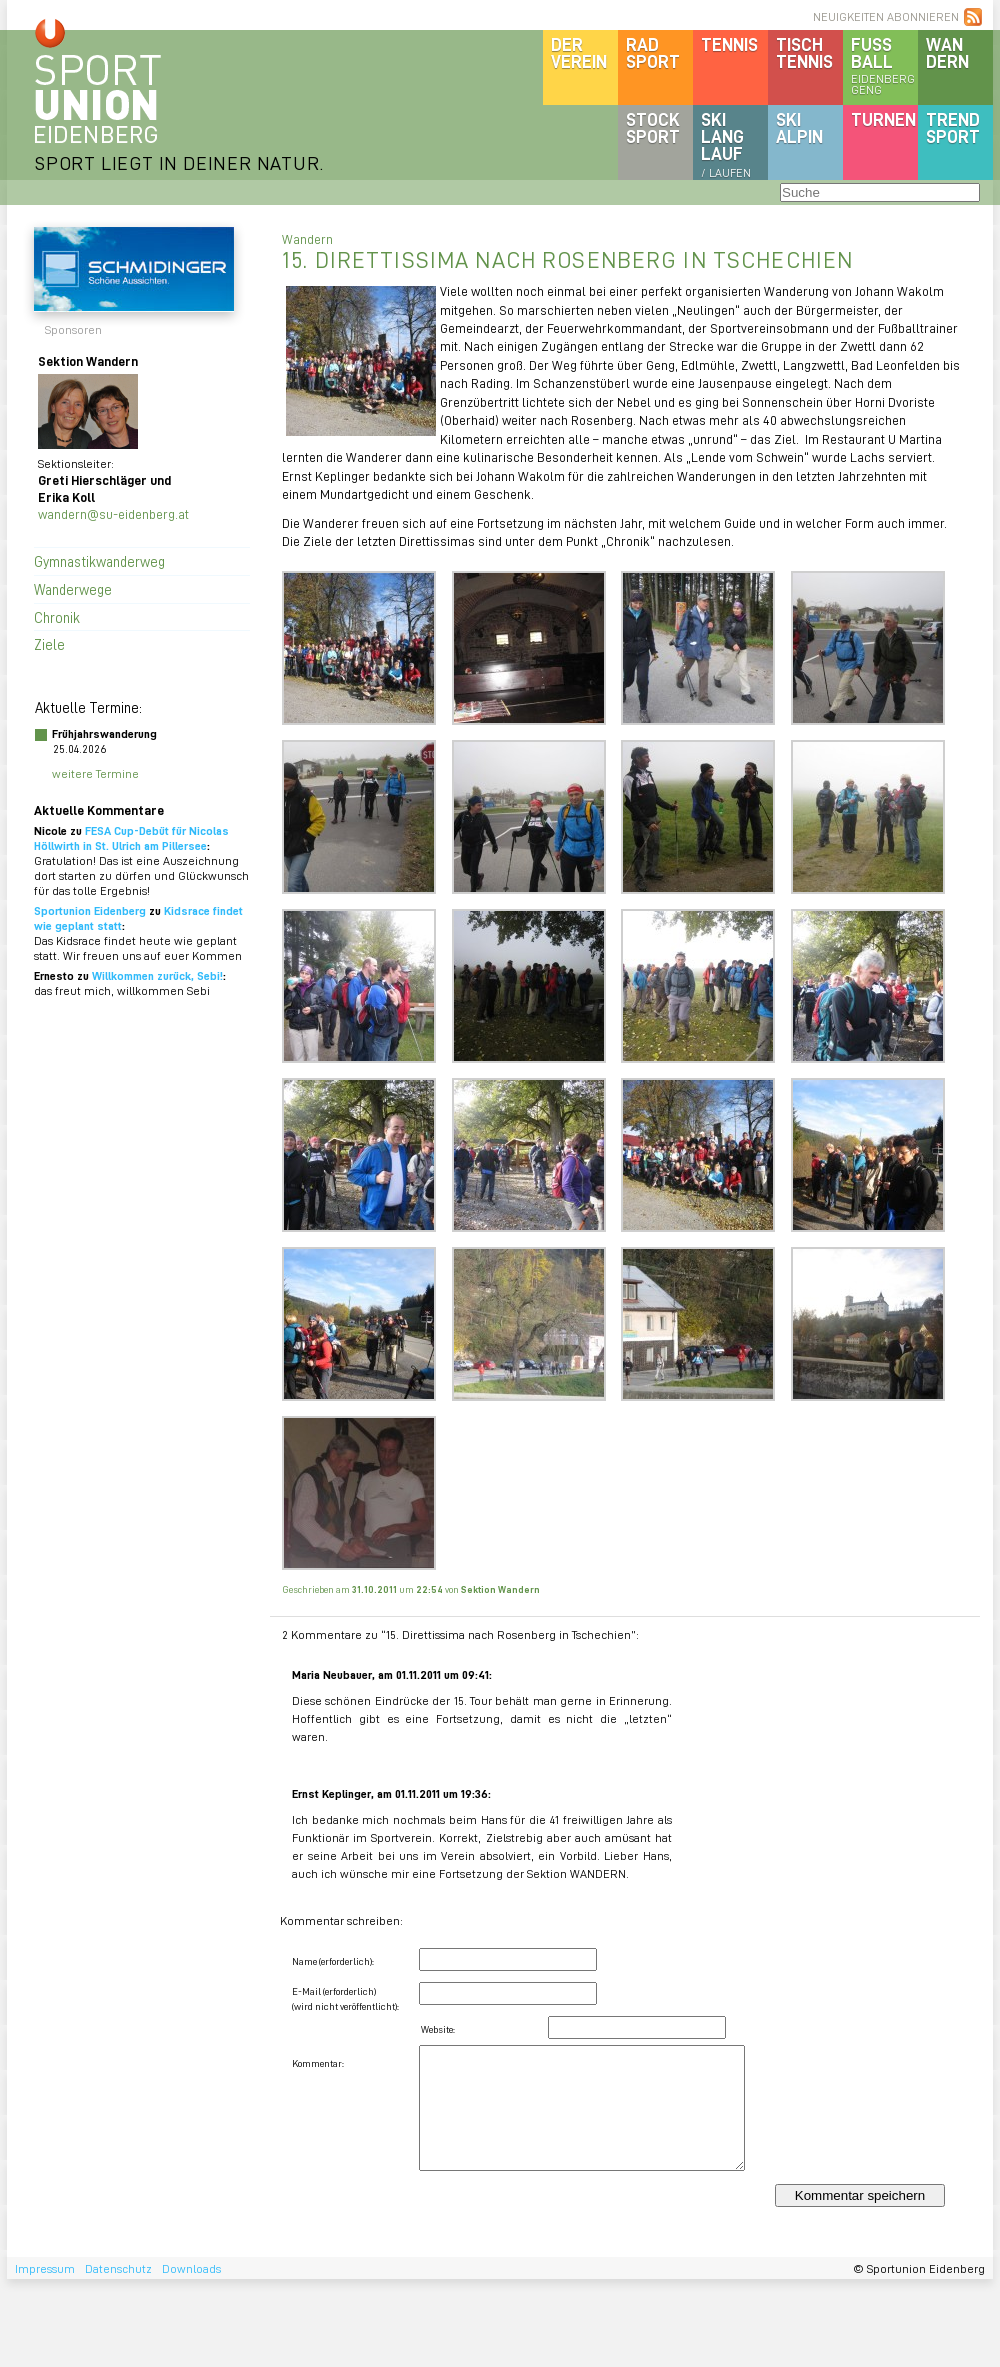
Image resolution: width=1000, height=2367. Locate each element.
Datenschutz (118, 2268)
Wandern (947, 52)
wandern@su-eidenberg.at (113, 513)
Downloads (191, 2268)
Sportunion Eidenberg (90, 910)
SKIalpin (799, 127)
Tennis (729, 44)
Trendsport (953, 127)
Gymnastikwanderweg (99, 561)
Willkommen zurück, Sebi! (157, 975)
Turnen (883, 119)
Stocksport (653, 127)
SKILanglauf (726, 144)
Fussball (884, 65)
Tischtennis (804, 52)
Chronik (57, 617)
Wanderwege (73, 589)
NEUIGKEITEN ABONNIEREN (886, 16)
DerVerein (579, 52)
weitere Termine (95, 773)
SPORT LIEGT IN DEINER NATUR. (179, 162)
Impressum (45, 2268)
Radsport (653, 52)
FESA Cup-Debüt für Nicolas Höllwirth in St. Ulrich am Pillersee (131, 838)
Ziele (49, 644)
